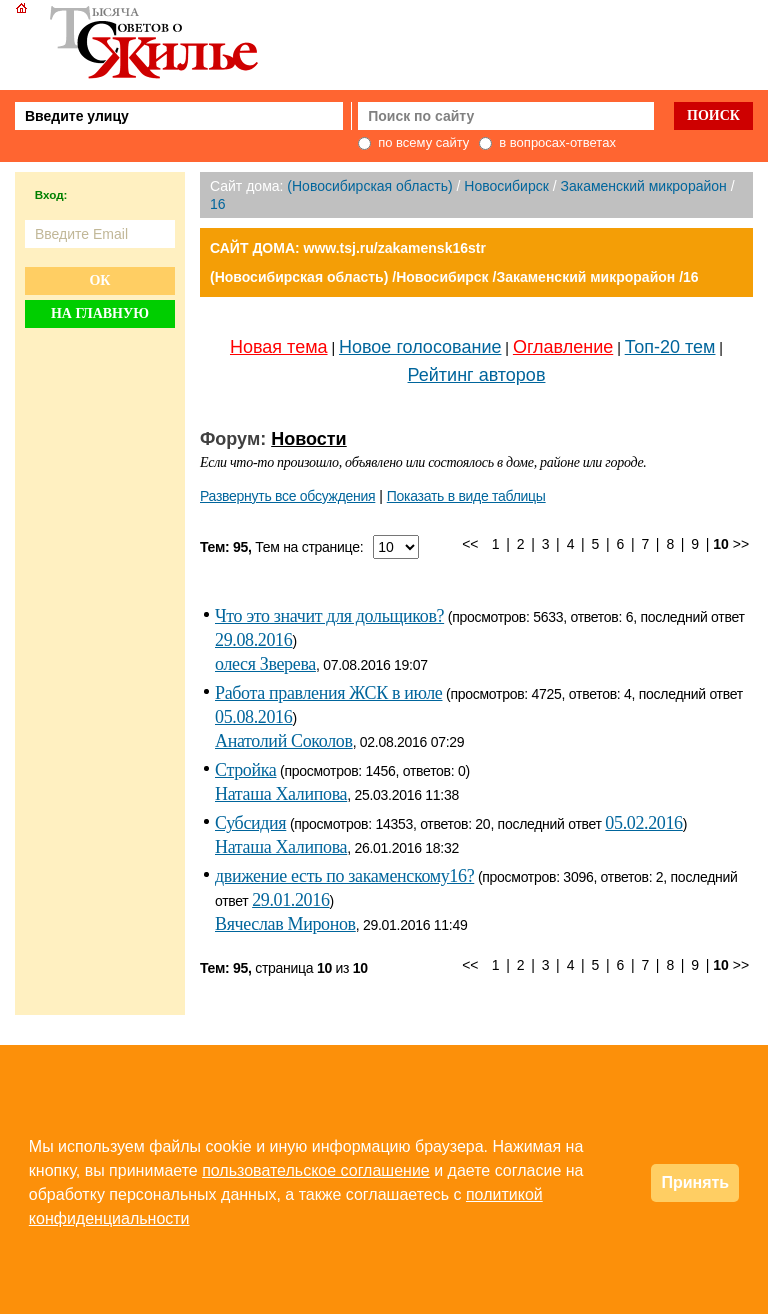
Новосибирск (506, 186)
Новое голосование (420, 347)
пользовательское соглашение (316, 1170)
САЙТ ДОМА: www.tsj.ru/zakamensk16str (348, 248)
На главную (100, 313)
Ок (99, 280)
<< (470, 544)
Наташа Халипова (281, 794)
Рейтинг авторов (477, 375)
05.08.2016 (253, 717)
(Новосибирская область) (369, 186)
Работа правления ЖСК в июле (328, 693)
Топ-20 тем (670, 347)
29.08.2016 (253, 640)
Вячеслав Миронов (285, 924)
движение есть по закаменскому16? (344, 876)
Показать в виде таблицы (466, 496)
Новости (308, 439)
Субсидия (250, 823)
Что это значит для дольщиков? (329, 616)
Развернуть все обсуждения (287, 496)
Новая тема (279, 347)
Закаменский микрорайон (643, 186)
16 (218, 204)
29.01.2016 (290, 900)
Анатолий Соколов (284, 741)
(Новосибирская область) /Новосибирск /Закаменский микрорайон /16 (454, 277)
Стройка (245, 770)
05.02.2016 (643, 823)
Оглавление (563, 347)
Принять (695, 1182)
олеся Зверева (265, 664)
